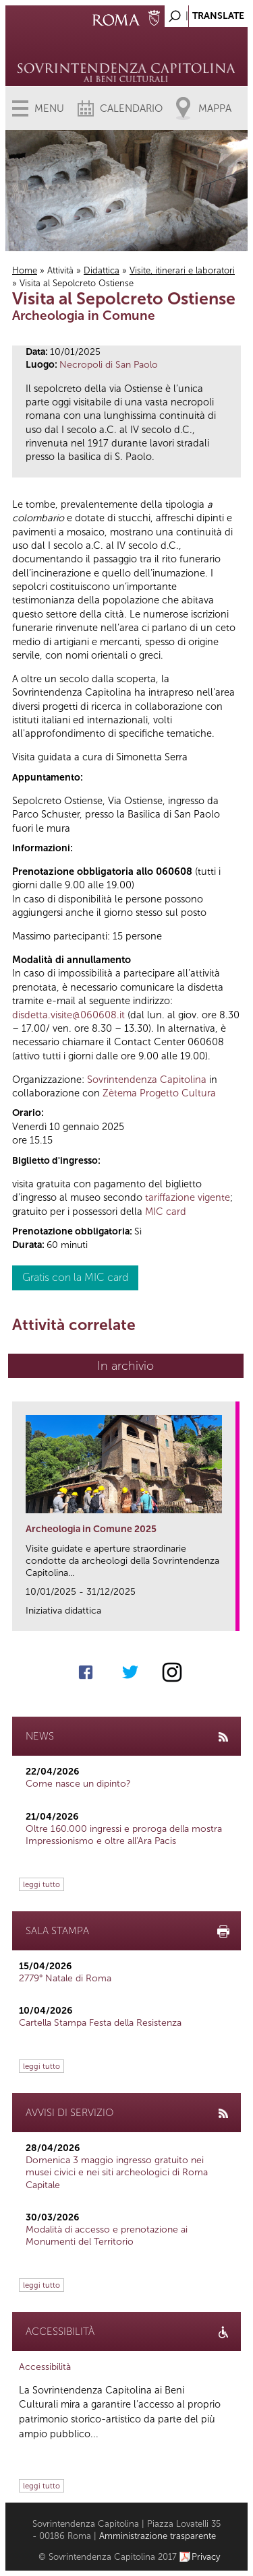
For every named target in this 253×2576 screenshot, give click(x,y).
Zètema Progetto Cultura (159, 1093)
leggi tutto (41, 1884)
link (230, 1616)
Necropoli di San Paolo (108, 364)
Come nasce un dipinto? (78, 1783)
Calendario (131, 108)
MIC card (165, 1212)
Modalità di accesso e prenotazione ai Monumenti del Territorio (107, 2235)
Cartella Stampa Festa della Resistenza (100, 2022)
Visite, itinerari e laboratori (182, 270)
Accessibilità (45, 2367)
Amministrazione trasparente (157, 2536)
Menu (49, 108)
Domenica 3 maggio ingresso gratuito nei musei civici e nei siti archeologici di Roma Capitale (117, 2172)
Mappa (214, 108)
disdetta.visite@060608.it (68, 1015)
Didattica (101, 270)
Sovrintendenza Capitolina (146, 1080)
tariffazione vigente (187, 1197)
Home (24, 270)
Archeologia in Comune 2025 (91, 1529)
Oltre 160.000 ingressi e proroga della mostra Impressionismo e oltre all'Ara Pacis (124, 1835)
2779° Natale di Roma (65, 1978)
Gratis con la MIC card (75, 1277)
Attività (60, 270)
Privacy (206, 2557)
